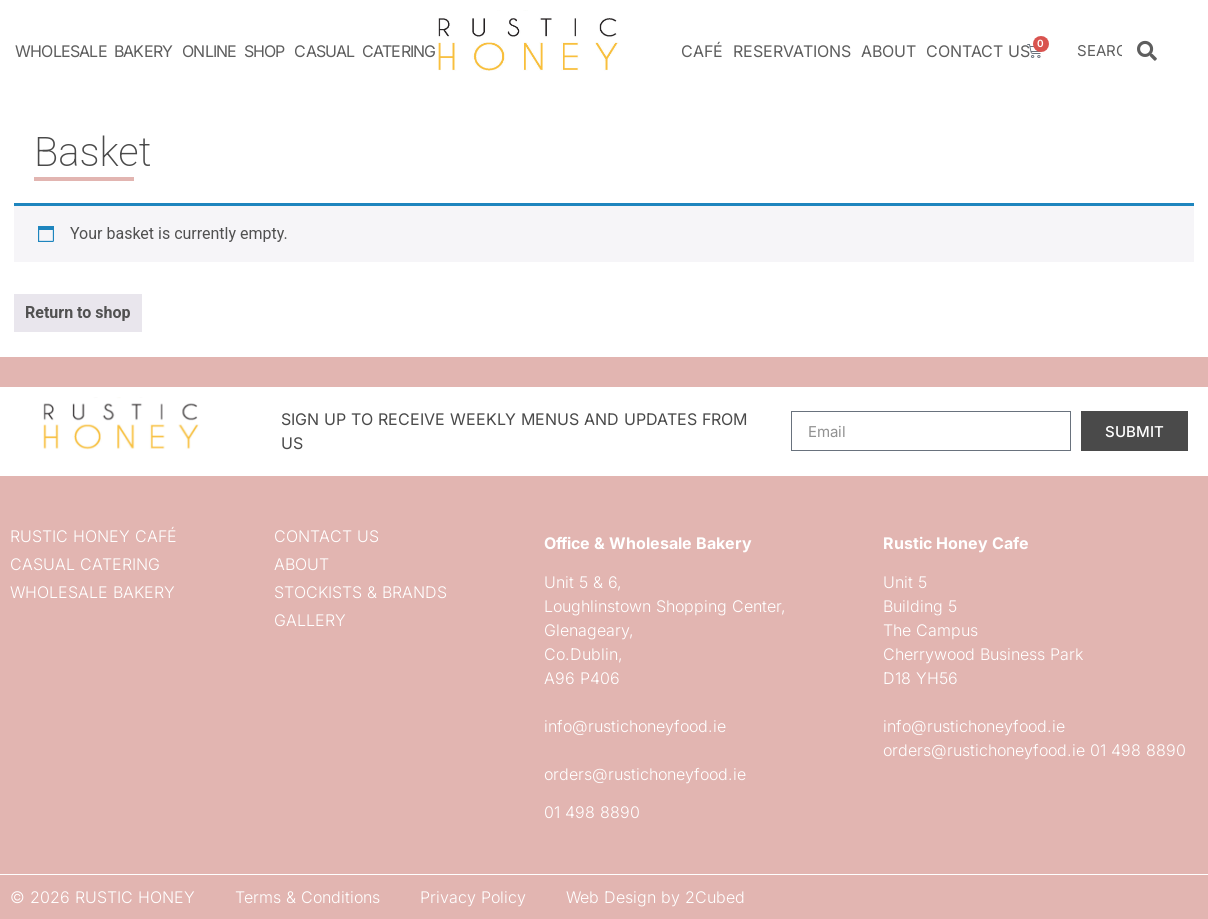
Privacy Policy (473, 897)
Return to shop (78, 312)
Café (702, 51)
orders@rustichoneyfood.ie (645, 774)
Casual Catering (364, 51)
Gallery (310, 620)
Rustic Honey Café (93, 536)
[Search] (1147, 51)
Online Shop (233, 51)
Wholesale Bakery (93, 51)
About (888, 51)
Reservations (792, 51)
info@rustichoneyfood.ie (635, 726)
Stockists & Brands (360, 592)
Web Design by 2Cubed (655, 897)
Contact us (978, 51)
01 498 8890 (592, 812)
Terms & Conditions (307, 897)
